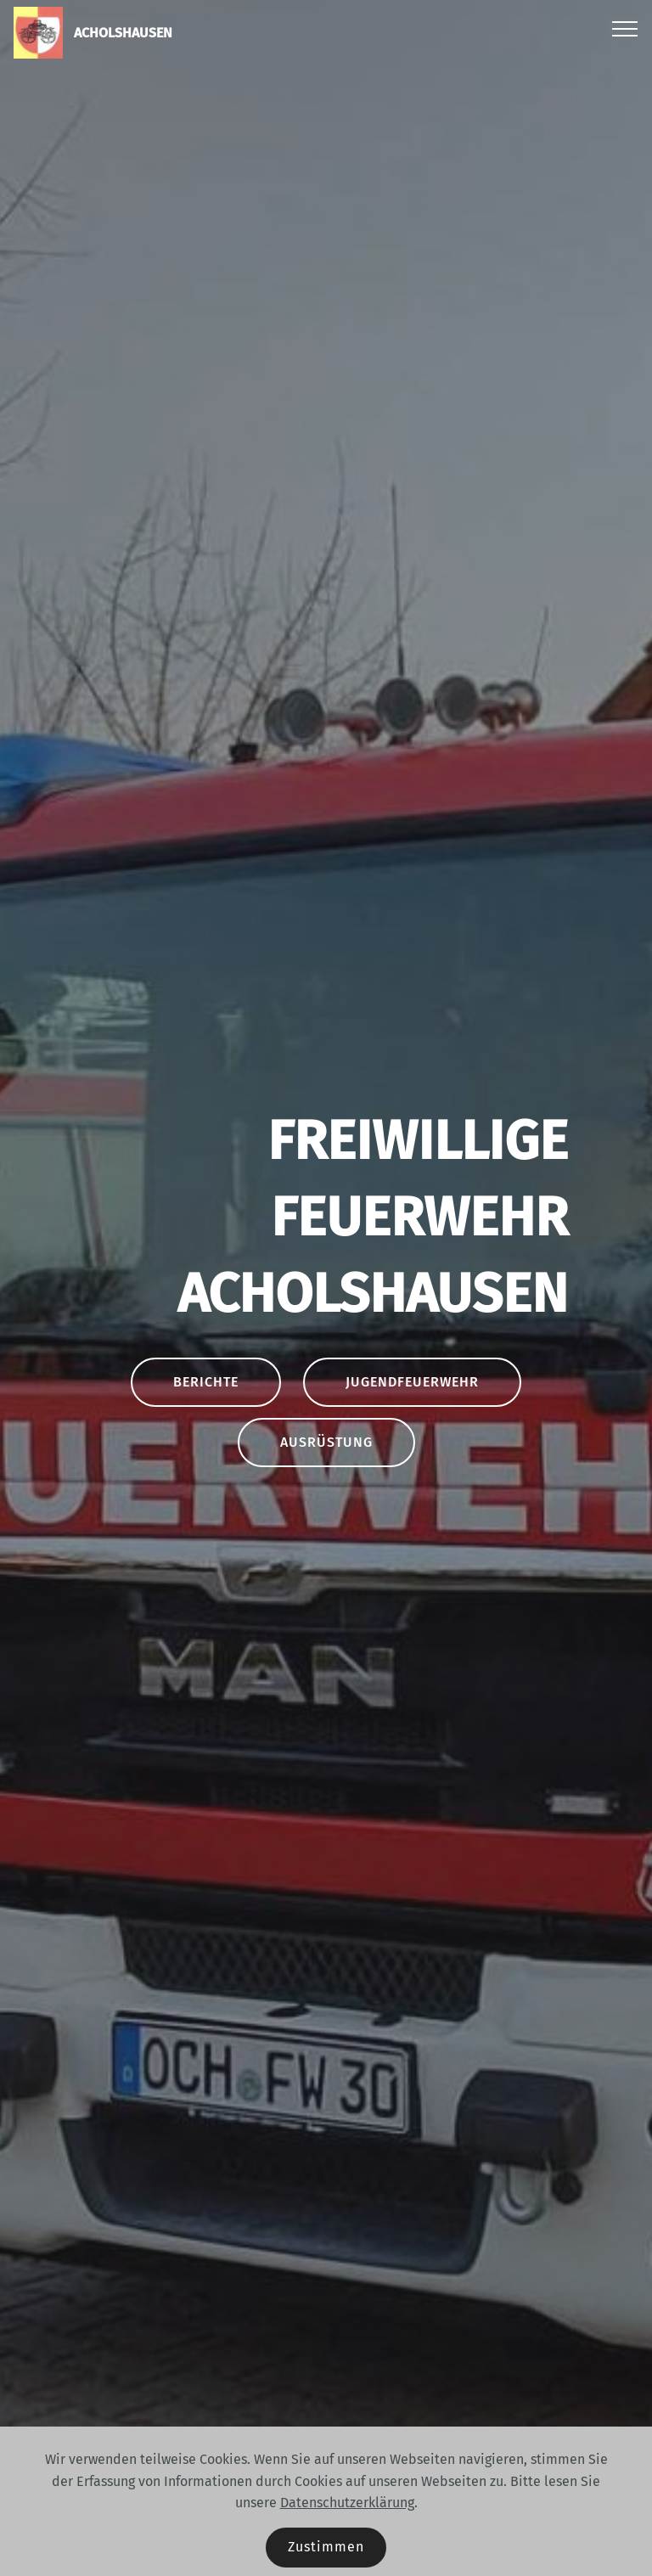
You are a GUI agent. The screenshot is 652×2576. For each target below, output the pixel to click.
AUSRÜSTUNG (326, 1442)
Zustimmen (326, 2547)
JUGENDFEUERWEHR (412, 1382)
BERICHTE (206, 1382)
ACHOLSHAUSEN (123, 33)
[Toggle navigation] (625, 28)
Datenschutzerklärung (347, 2502)
